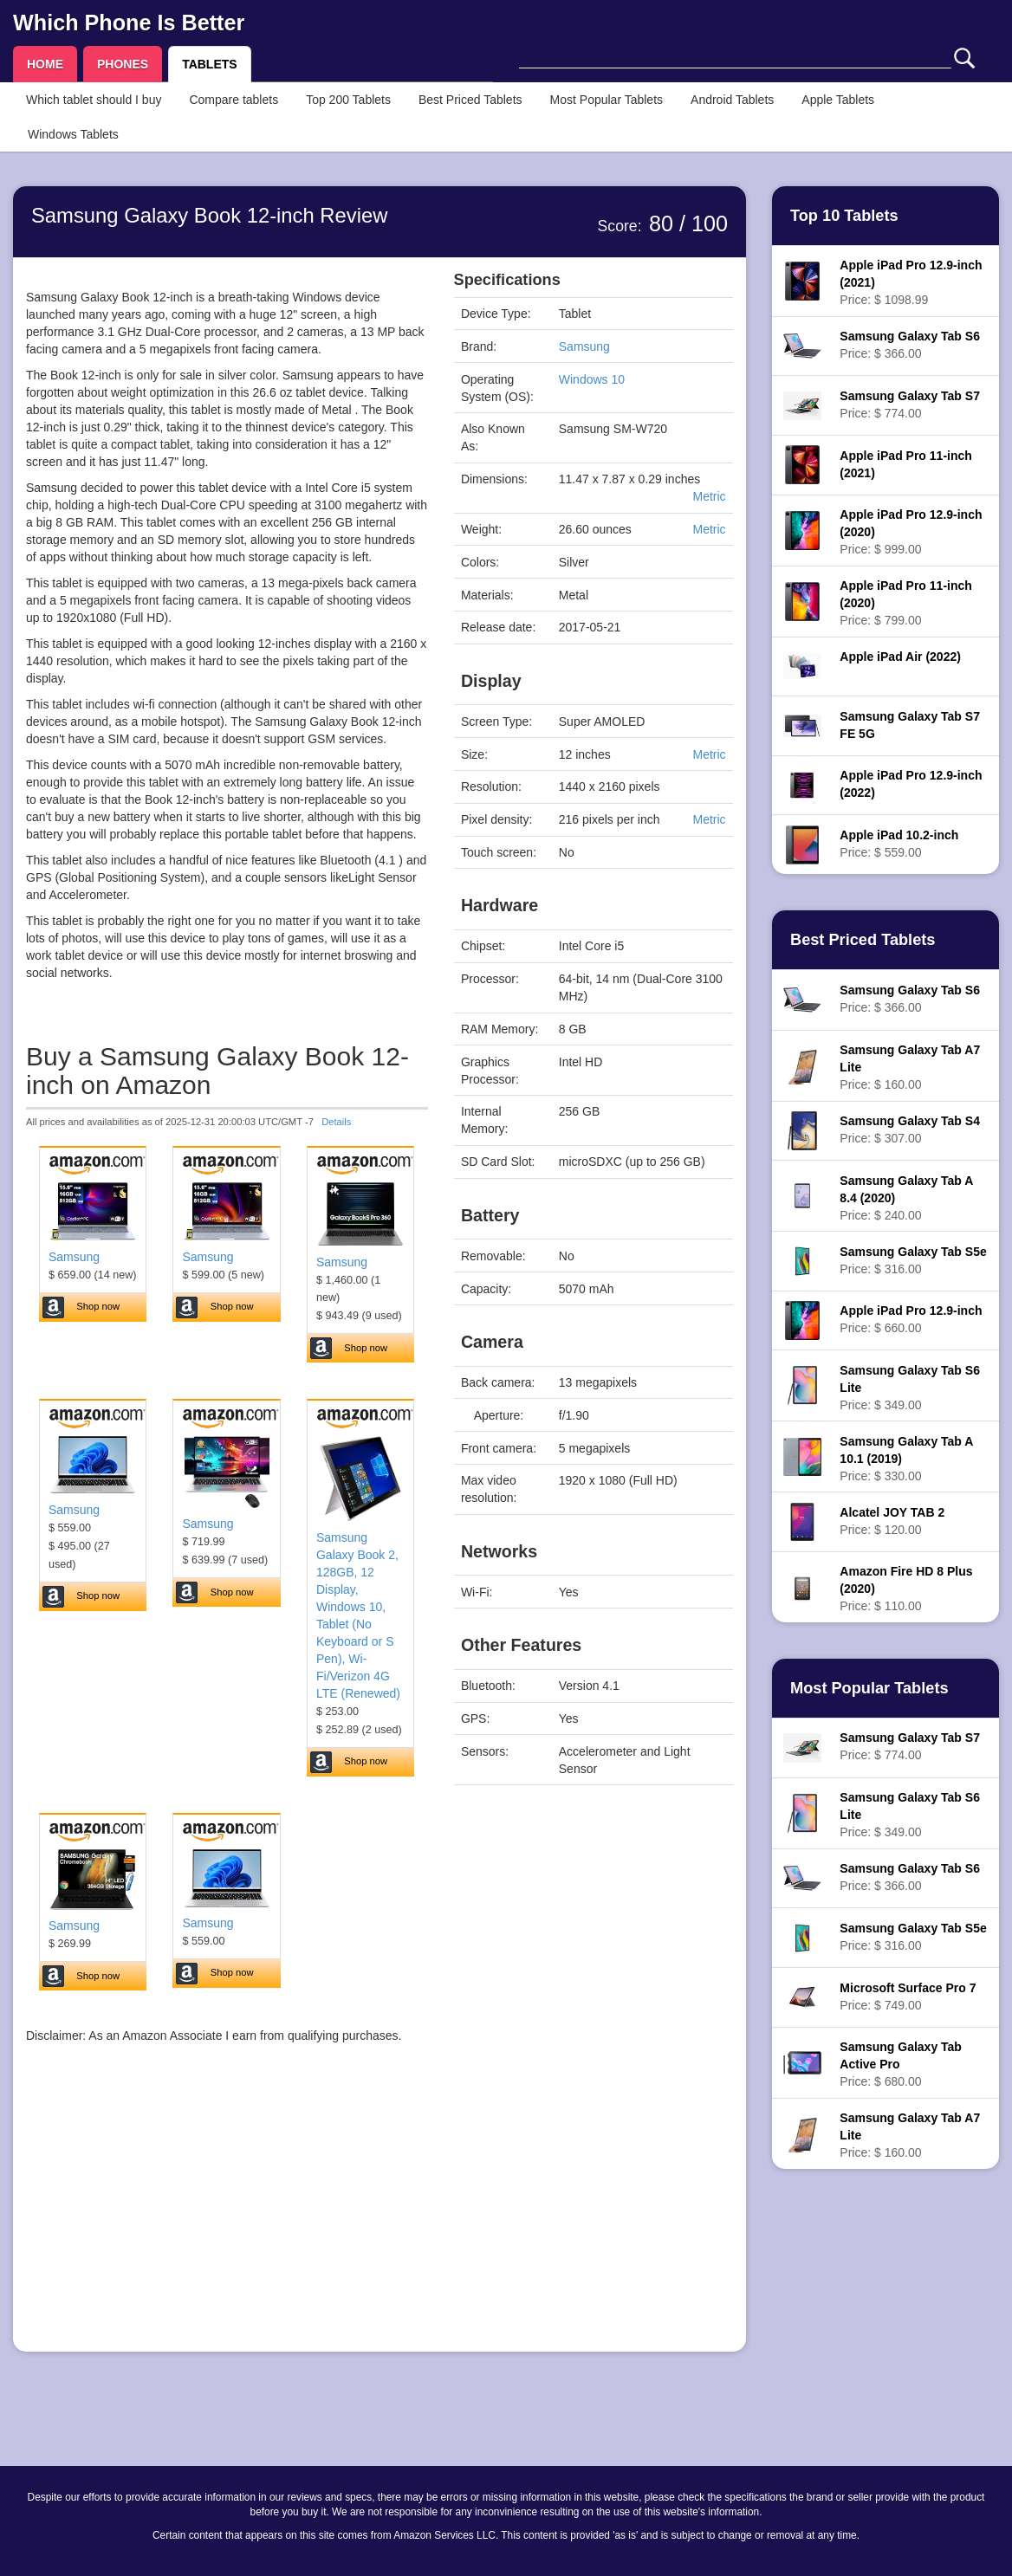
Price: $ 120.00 (892, 1521)
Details (336, 1121)
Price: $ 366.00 (910, 344)
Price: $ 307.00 (910, 1129)
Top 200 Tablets (348, 100)
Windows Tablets (73, 134)
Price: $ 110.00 (906, 1588)
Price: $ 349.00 (910, 1387)
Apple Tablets (837, 100)
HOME (45, 64)
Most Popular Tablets (606, 100)
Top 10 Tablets (844, 215)
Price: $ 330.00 (906, 1458)
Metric (708, 496)
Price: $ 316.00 (913, 1260)
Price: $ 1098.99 (911, 282)
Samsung (74, 1257)
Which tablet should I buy (93, 100)
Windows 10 (592, 379)
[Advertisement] (227, 2217)
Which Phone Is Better (128, 22)
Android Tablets (732, 100)
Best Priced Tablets (470, 100)
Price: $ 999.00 (911, 532)
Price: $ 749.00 (908, 1996)
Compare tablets (233, 100)
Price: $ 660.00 (911, 1319)
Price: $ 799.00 (905, 603)
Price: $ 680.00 (901, 2064)
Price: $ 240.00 (906, 1198)
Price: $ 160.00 (910, 1067)
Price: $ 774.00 (910, 404)
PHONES (122, 64)
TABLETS (209, 64)
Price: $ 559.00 (899, 843)
